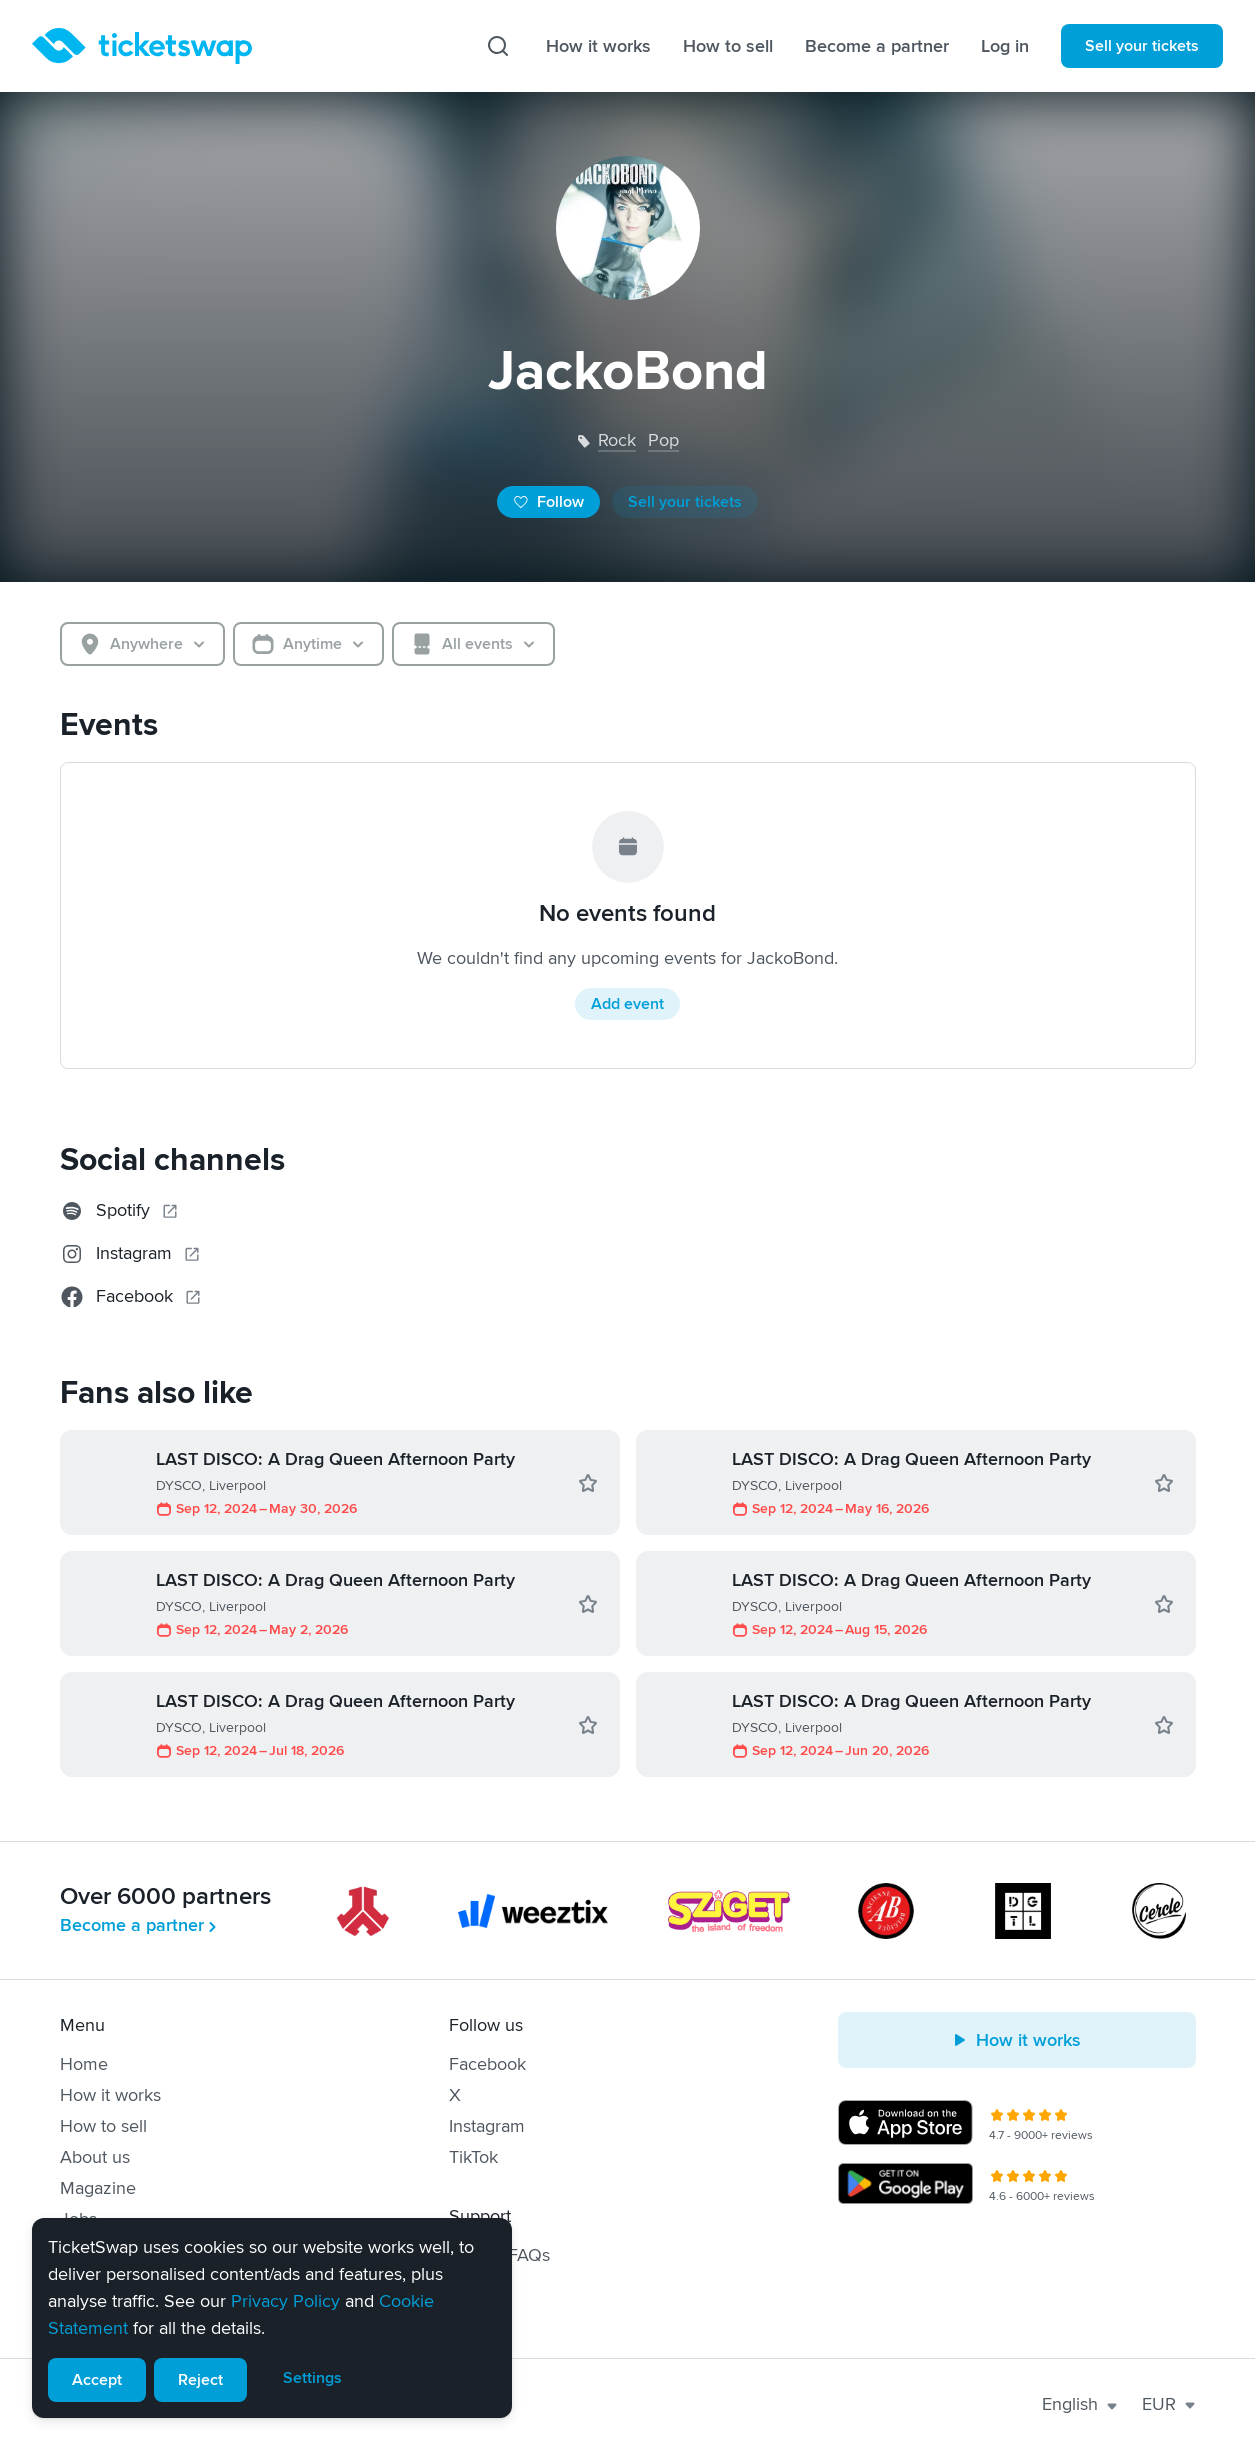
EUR (1169, 2404)
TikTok (473, 2157)
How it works (598, 46)
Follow (548, 502)
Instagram (487, 2126)
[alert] (272, 2318)
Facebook (487, 2064)
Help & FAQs (499, 2255)
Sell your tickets (1142, 46)
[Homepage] (142, 46)
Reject (200, 2380)
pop (663, 440)
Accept (97, 2380)
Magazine (98, 2188)
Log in (1005, 46)
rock (617, 440)
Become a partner (877, 46)
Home (84, 2064)
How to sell (728, 46)
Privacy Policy (285, 2301)
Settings (312, 2378)
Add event (627, 1004)
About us (95, 2157)
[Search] (498, 46)
